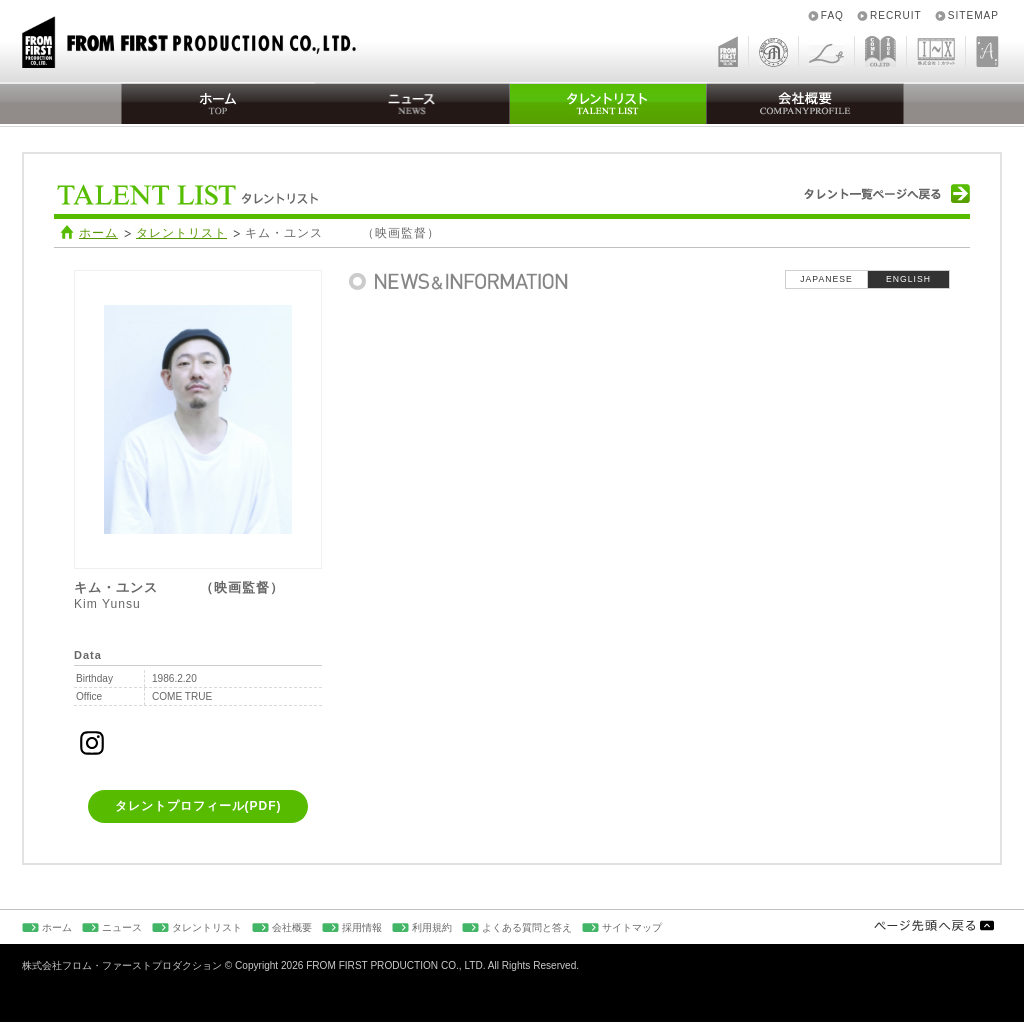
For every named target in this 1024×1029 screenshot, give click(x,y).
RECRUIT (896, 15)
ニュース (122, 927)
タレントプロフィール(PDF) (198, 806)
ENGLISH (908, 279)
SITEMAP (973, 15)
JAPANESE (826, 279)
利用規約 (432, 927)
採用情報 (362, 927)
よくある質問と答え (527, 927)
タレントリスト (181, 233)
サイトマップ (632, 927)
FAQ (832, 15)
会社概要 (292, 927)
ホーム (98, 233)
